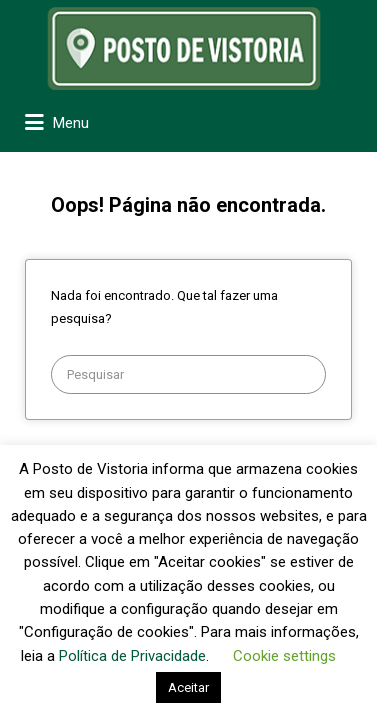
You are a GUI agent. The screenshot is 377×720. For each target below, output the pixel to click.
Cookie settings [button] (284, 656)
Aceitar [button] (188, 687)
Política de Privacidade (132, 656)
